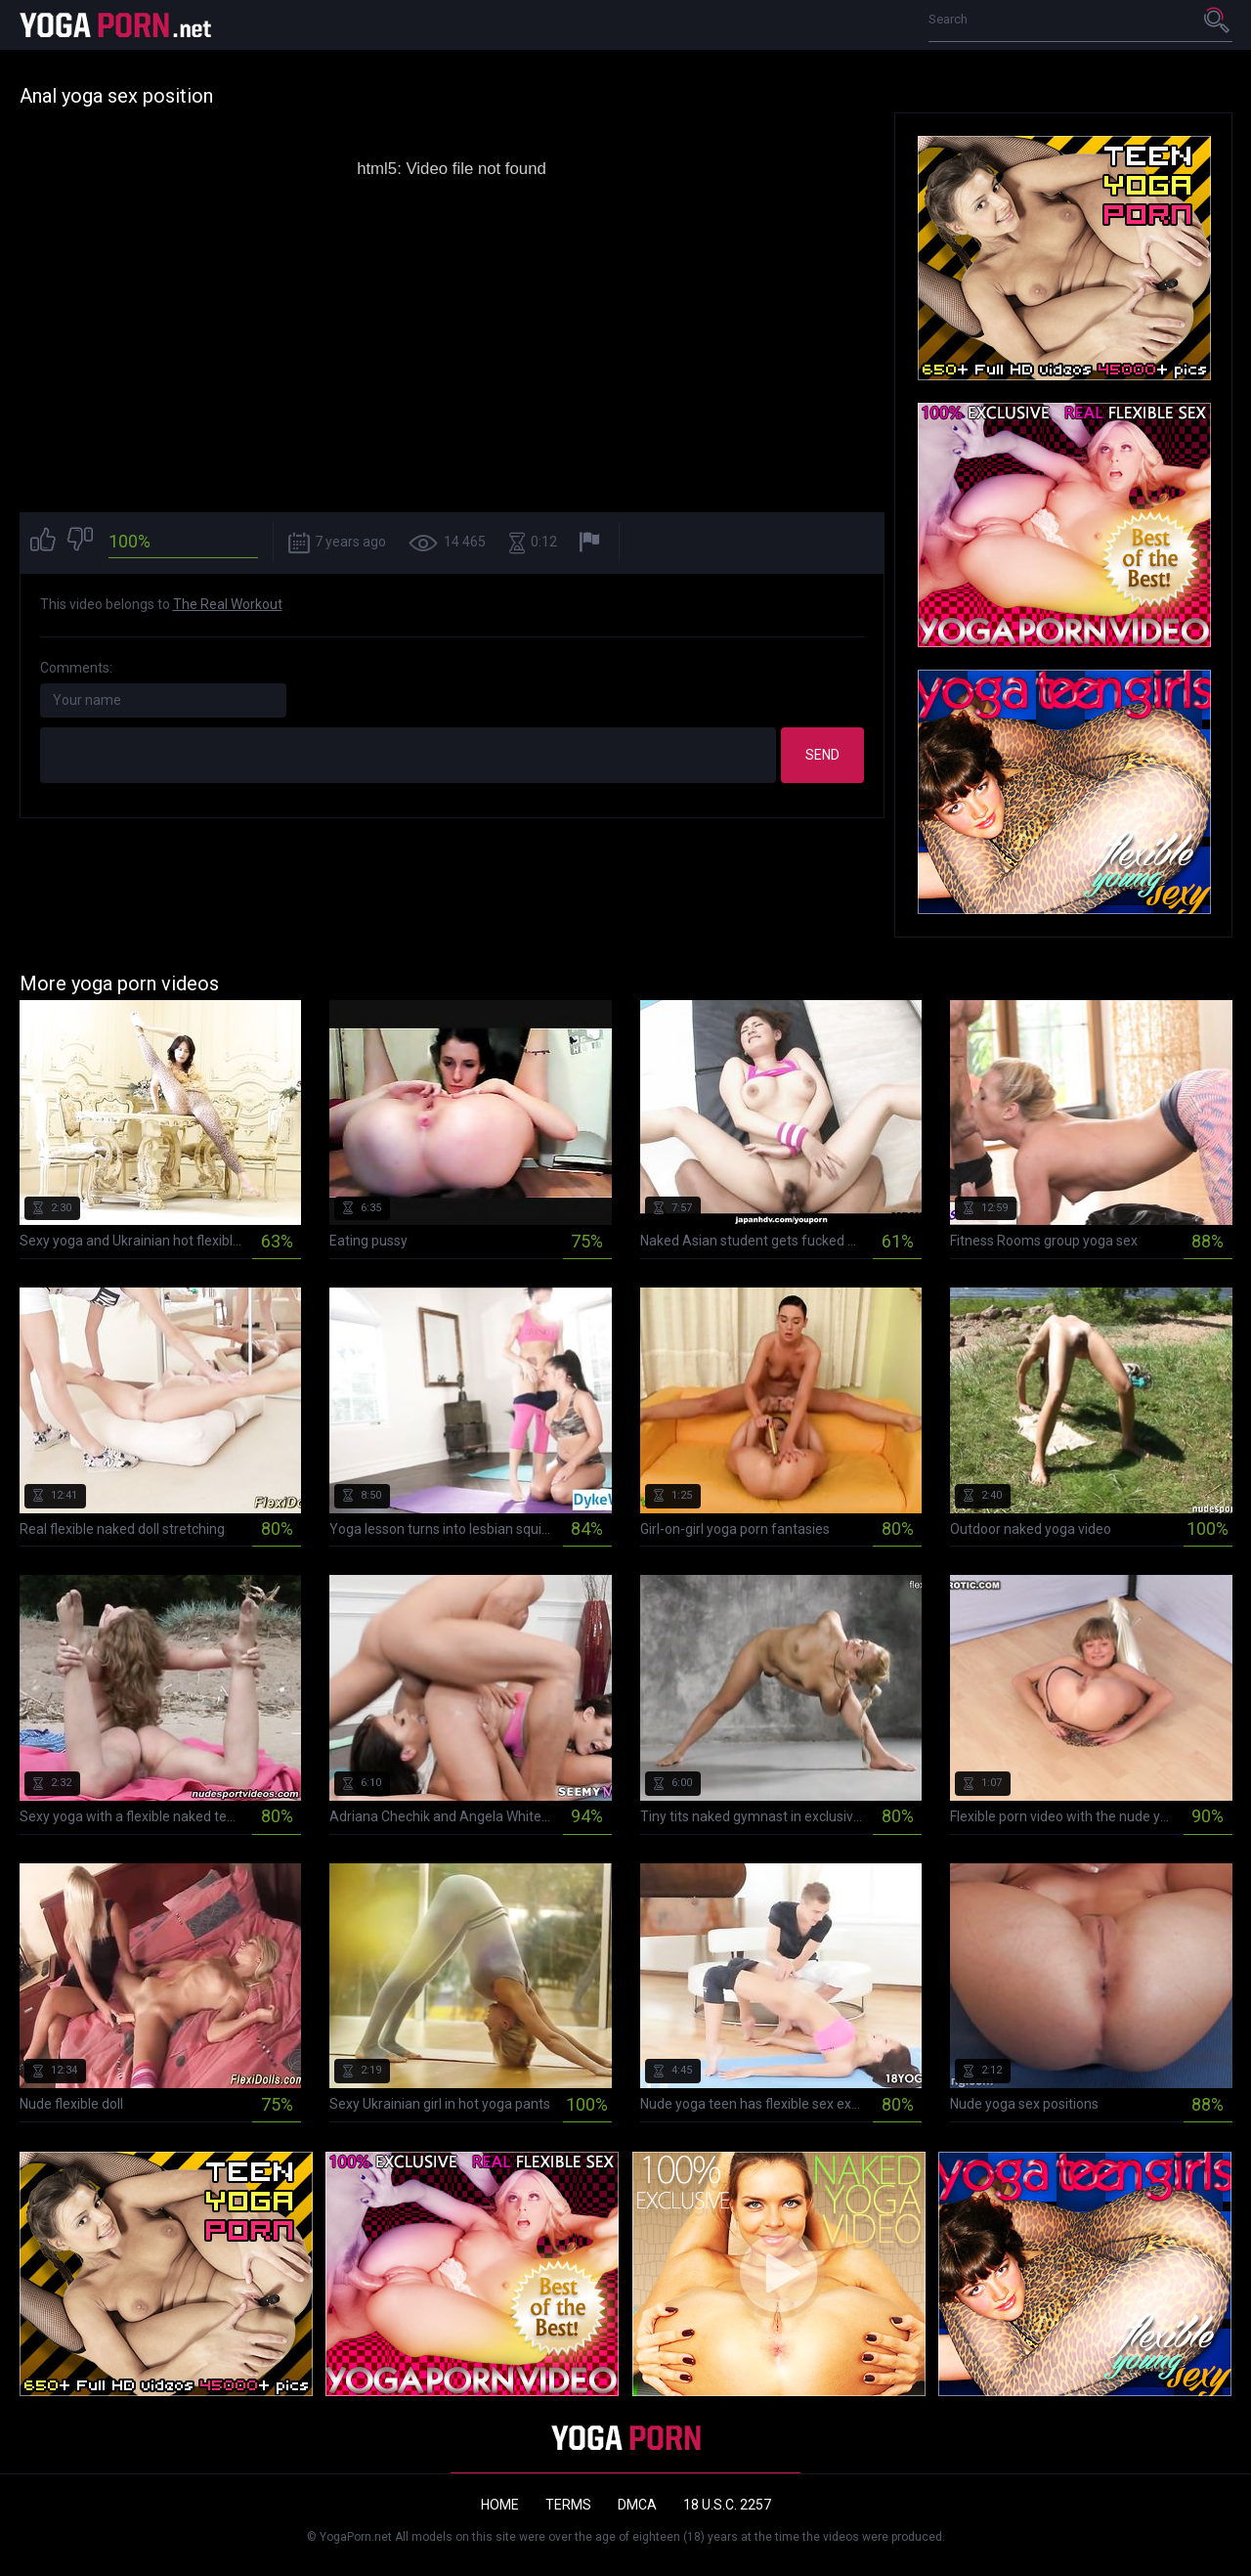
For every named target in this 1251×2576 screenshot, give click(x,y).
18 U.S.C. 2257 (727, 2504)
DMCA (637, 2504)
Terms (568, 2504)
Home (500, 2504)
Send (822, 755)
